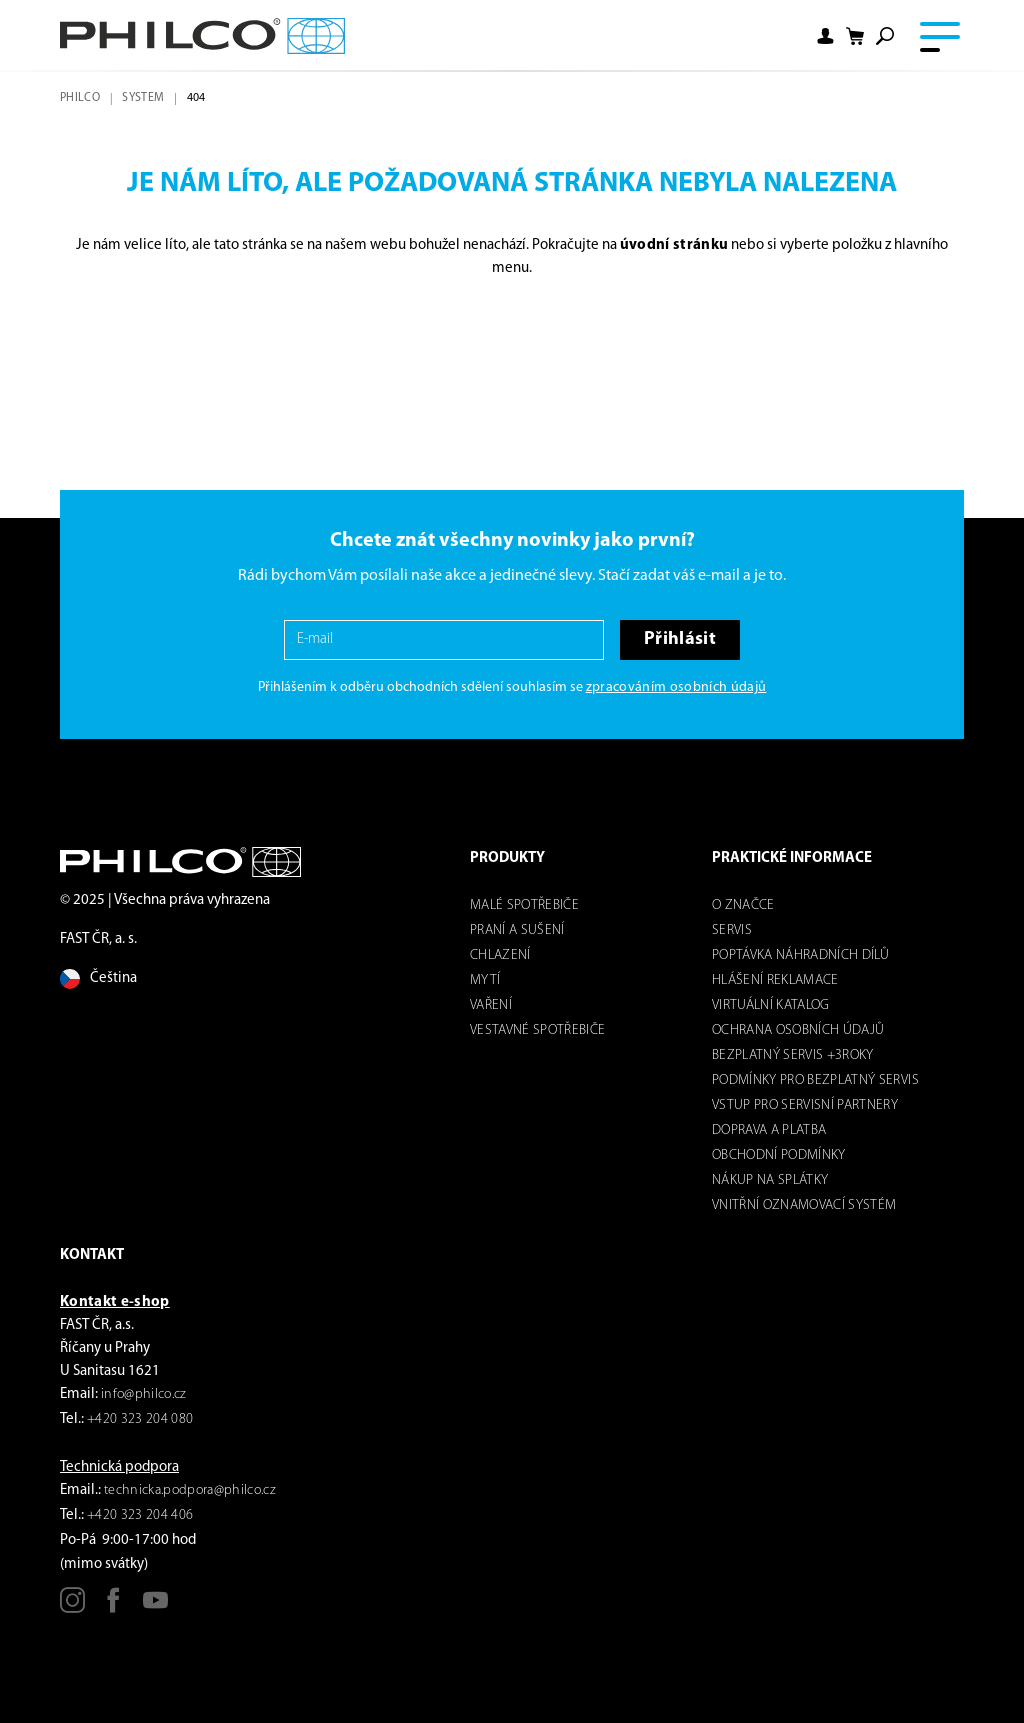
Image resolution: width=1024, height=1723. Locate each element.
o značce (743, 905)
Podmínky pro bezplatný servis (815, 1080)
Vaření (491, 1005)
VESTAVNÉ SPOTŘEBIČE (537, 1030)
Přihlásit (680, 639)
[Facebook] (113, 1607)
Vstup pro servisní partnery (805, 1105)
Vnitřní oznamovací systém (804, 1205)
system (143, 98)
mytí (485, 980)
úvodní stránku (674, 245)
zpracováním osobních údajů (676, 687)
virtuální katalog (771, 1005)
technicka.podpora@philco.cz (190, 1490)
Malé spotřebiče (524, 905)
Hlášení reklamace (775, 980)
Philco (80, 98)
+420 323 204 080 (140, 1419)
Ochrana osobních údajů (798, 1030)
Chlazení (500, 955)
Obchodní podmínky (779, 1155)
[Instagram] (72, 1607)
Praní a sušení (517, 930)
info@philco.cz (144, 1394)
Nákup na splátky (770, 1180)
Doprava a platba (769, 1130)
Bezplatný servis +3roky (793, 1055)
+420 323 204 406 (140, 1515)
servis (732, 930)
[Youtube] (155, 1607)
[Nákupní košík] (855, 36)
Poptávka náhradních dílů (800, 955)
